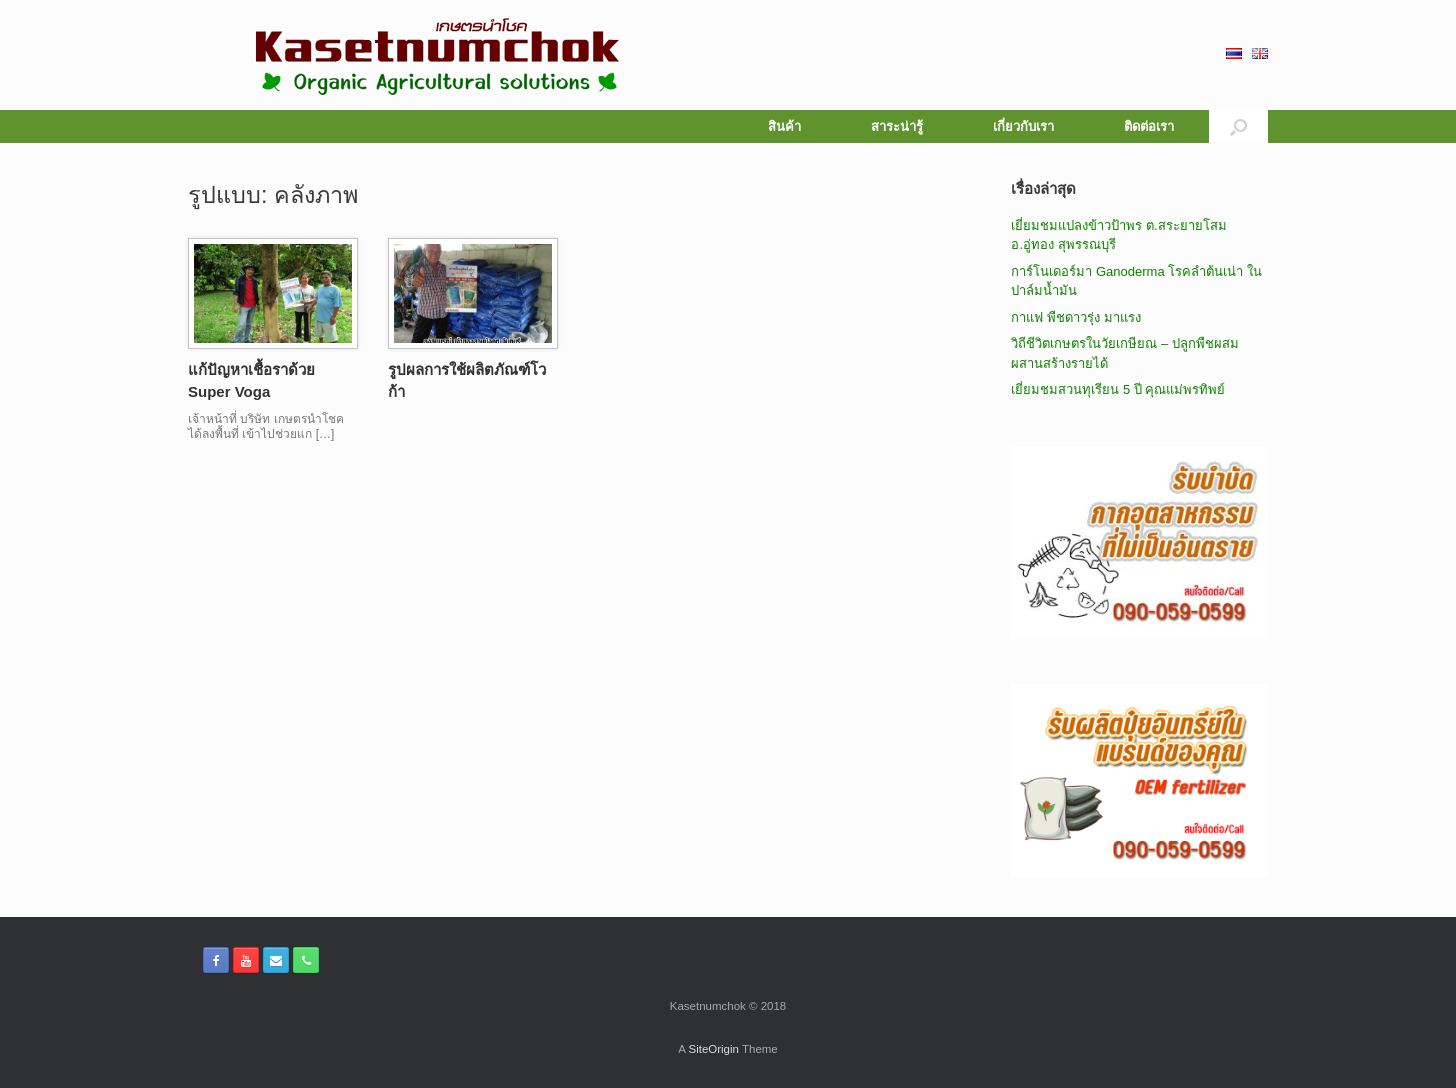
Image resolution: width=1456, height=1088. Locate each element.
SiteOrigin (713, 1049)
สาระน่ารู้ (897, 126)
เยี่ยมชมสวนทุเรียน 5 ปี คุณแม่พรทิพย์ (1118, 389)
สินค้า (784, 126)
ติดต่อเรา (1149, 126)
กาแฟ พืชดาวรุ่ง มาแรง (1075, 317)
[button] (1238, 126)
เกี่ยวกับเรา (1023, 126)
